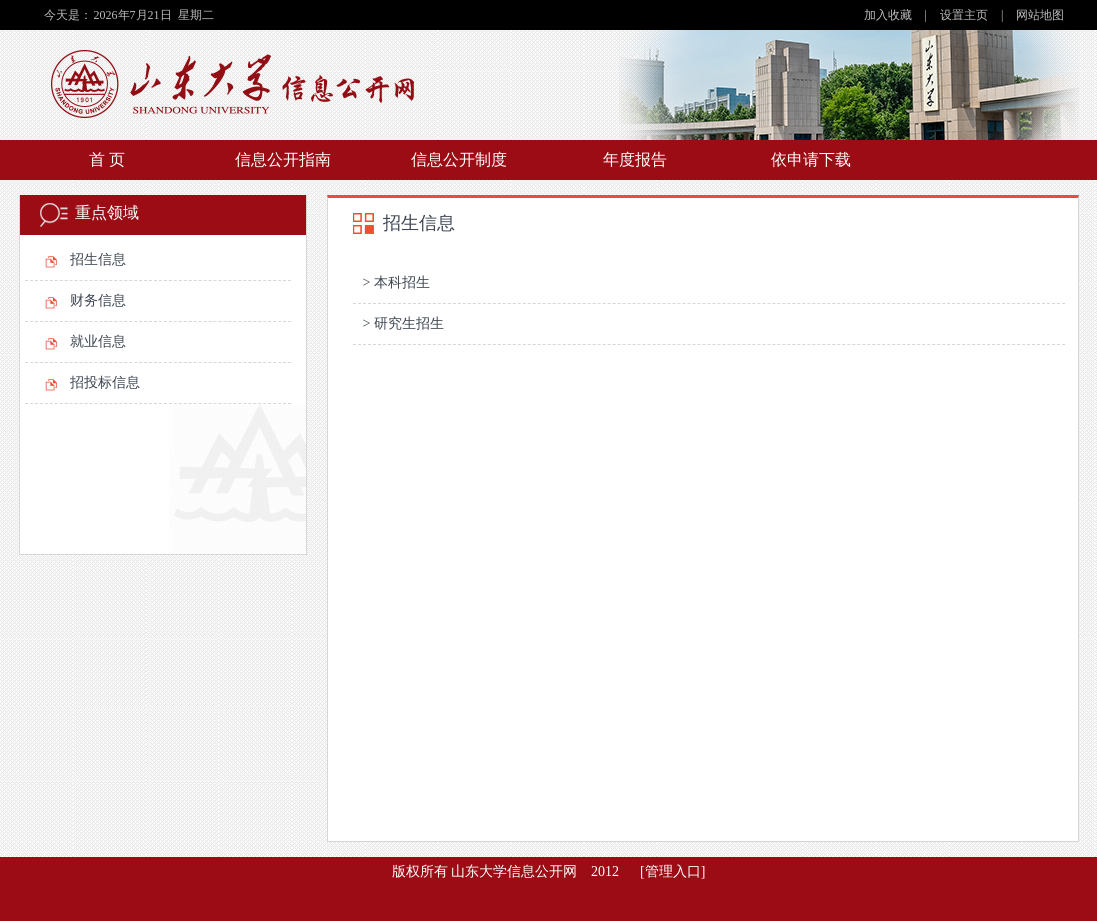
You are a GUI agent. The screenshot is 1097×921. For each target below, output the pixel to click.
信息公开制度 (459, 159)
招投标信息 (105, 382)
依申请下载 (811, 159)
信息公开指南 (283, 159)
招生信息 (98, 259)
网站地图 (1040, 15)
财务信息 (98, 300)
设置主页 (965, 15)
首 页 (107, 159)
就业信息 (98, 341)
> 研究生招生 (403, 323)
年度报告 (635, 159)
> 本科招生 (396, 282)
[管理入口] (672, 871)
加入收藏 (889, 15)
